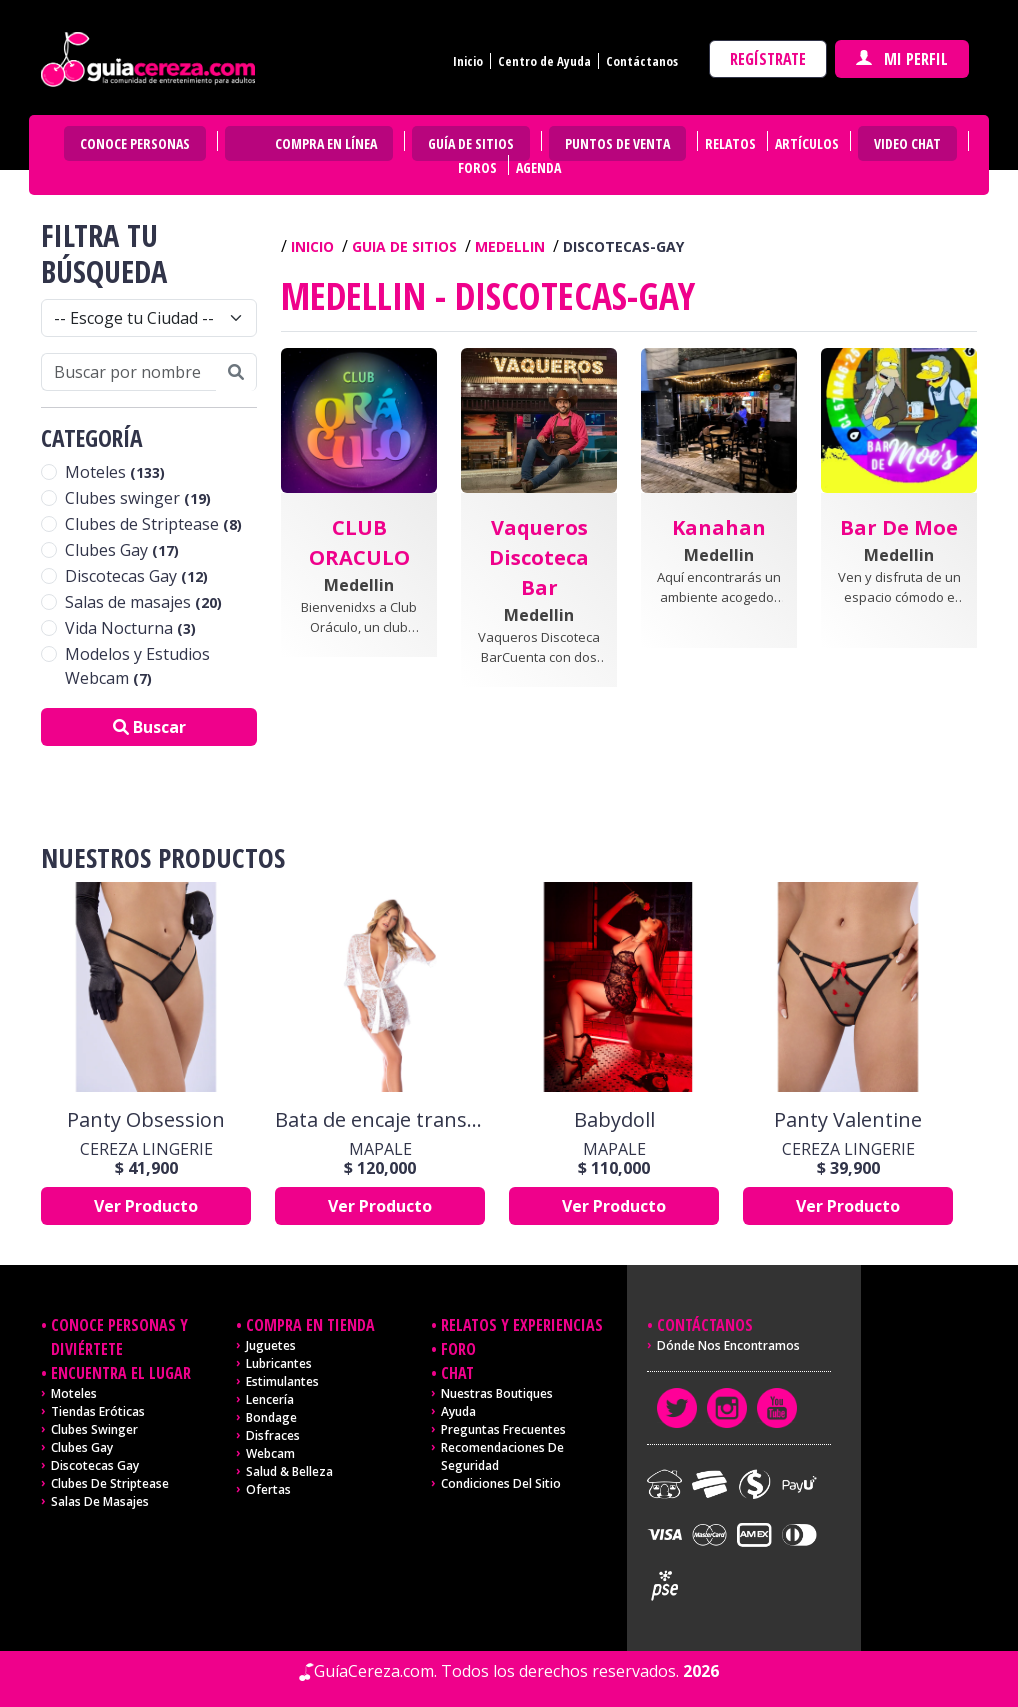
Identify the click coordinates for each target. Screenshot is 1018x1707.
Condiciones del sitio (501, 1483)
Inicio (468, 61)
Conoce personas (135, 143)
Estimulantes (282, 1381)
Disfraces (273, 1435)
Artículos (807, 143)
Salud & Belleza (289, 1471)
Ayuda (458, 1411)
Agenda (538, 167)
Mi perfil (902, 59)
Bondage (271, 1417)
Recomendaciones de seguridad (502, 1456)
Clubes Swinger (94, 1429)
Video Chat (907, 143)
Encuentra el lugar (121, 1373)
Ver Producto (146, 1206)
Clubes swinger (138, 498)
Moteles (115, 472)
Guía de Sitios (471, 143)
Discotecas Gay (136, 576)
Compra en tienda (310, 1325)
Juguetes (271, 1345)
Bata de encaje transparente (380, 1120)
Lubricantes (279, 1363)
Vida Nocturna (130, 628)
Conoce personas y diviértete (119, 1337)
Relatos (730, 143)
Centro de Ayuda (544, 61)
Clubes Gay (122, 550)
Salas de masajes (143, 602)
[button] (359, 532)
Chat (457, 1373)
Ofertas (268, 1489)
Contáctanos (642, 61)
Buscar (149, 727)
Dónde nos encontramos (728, 1345)
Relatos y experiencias (522, 1325)
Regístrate (768, 59)
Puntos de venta (617, 143)
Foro (458, 1349)
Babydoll (614, 1120)
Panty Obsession (146, 1120)
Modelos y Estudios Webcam (137, 666)
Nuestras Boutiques (497, 1393)
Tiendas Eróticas (98, 1411)
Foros (477, 167)
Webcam (270, 1453)
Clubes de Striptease (153, 524)
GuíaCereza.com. (375, 1671)
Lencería (270, 1399)
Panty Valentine (848, 1120)
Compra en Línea (326, 143)
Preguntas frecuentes (503, 1429)
